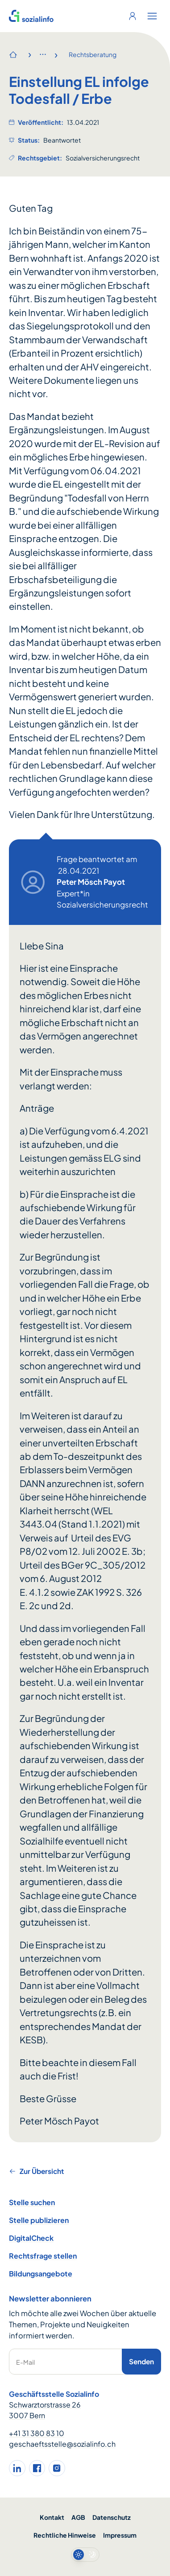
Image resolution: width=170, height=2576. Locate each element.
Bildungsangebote (40, 2273)
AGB (78, 2517)
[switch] (85, 2554)
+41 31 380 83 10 (36, 2433)
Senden (141, 2361)
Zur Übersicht (36, 2171)
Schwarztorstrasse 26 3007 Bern (45, 2410)
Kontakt (52, 2517)
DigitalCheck (31, 2238)
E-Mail (25, 2362)
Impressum (120, 2535)
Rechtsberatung (92, 54)
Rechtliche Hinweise (64, 2535)
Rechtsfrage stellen (43, 2255)
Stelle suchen (32, 2202)
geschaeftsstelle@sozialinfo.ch (62, 2444)
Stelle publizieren (39, 2220)
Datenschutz (111, 2517)
